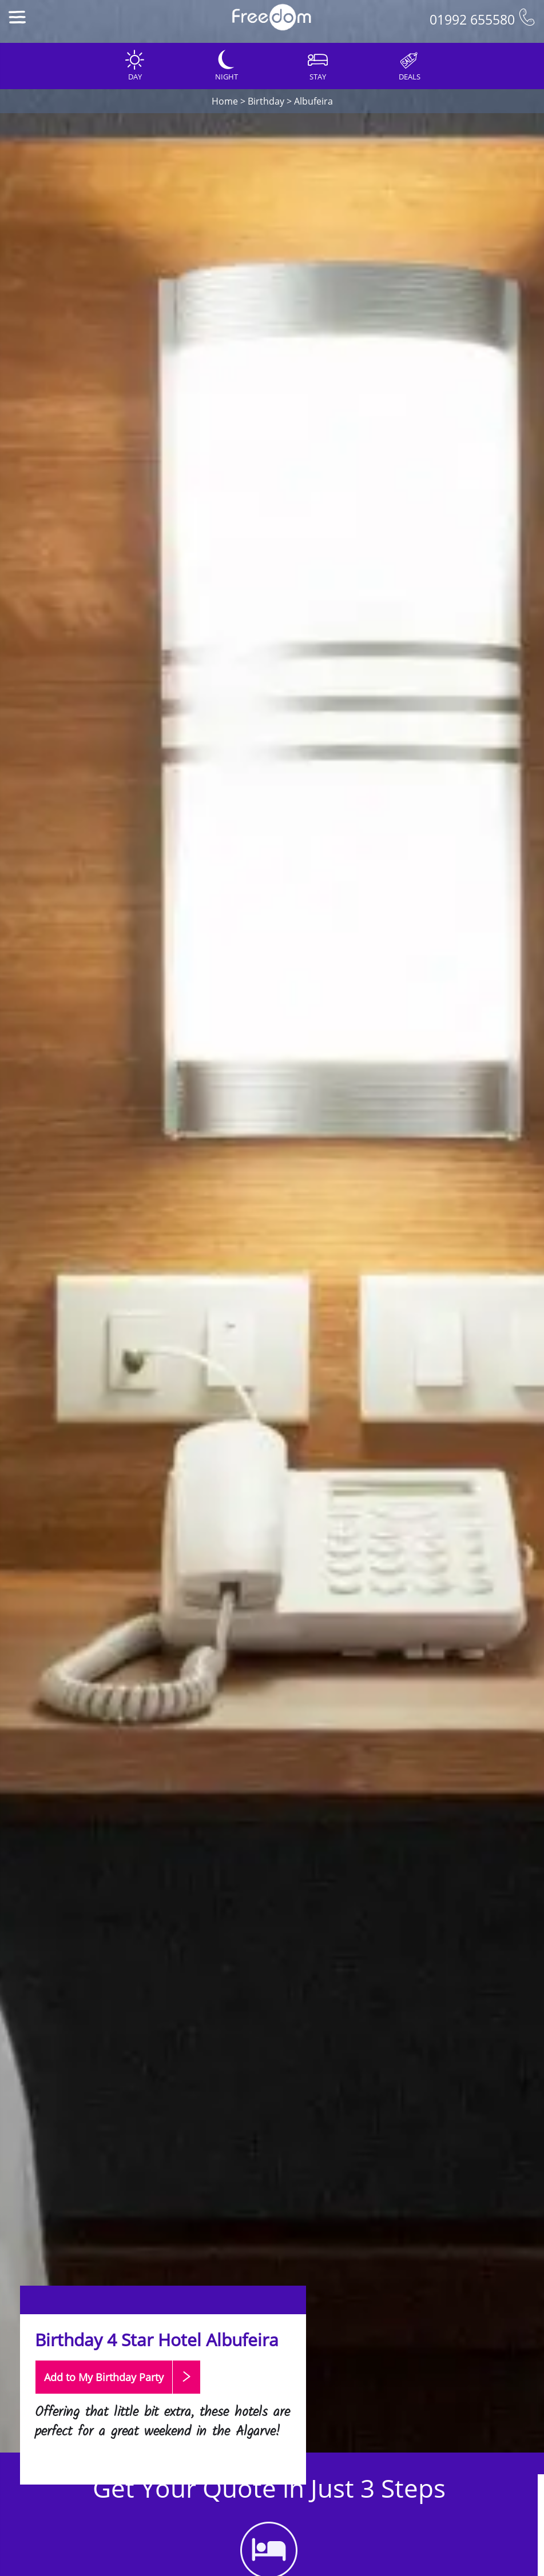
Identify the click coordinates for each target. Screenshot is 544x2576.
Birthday (266, 101)
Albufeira (313, 101)
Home (225, 101)
